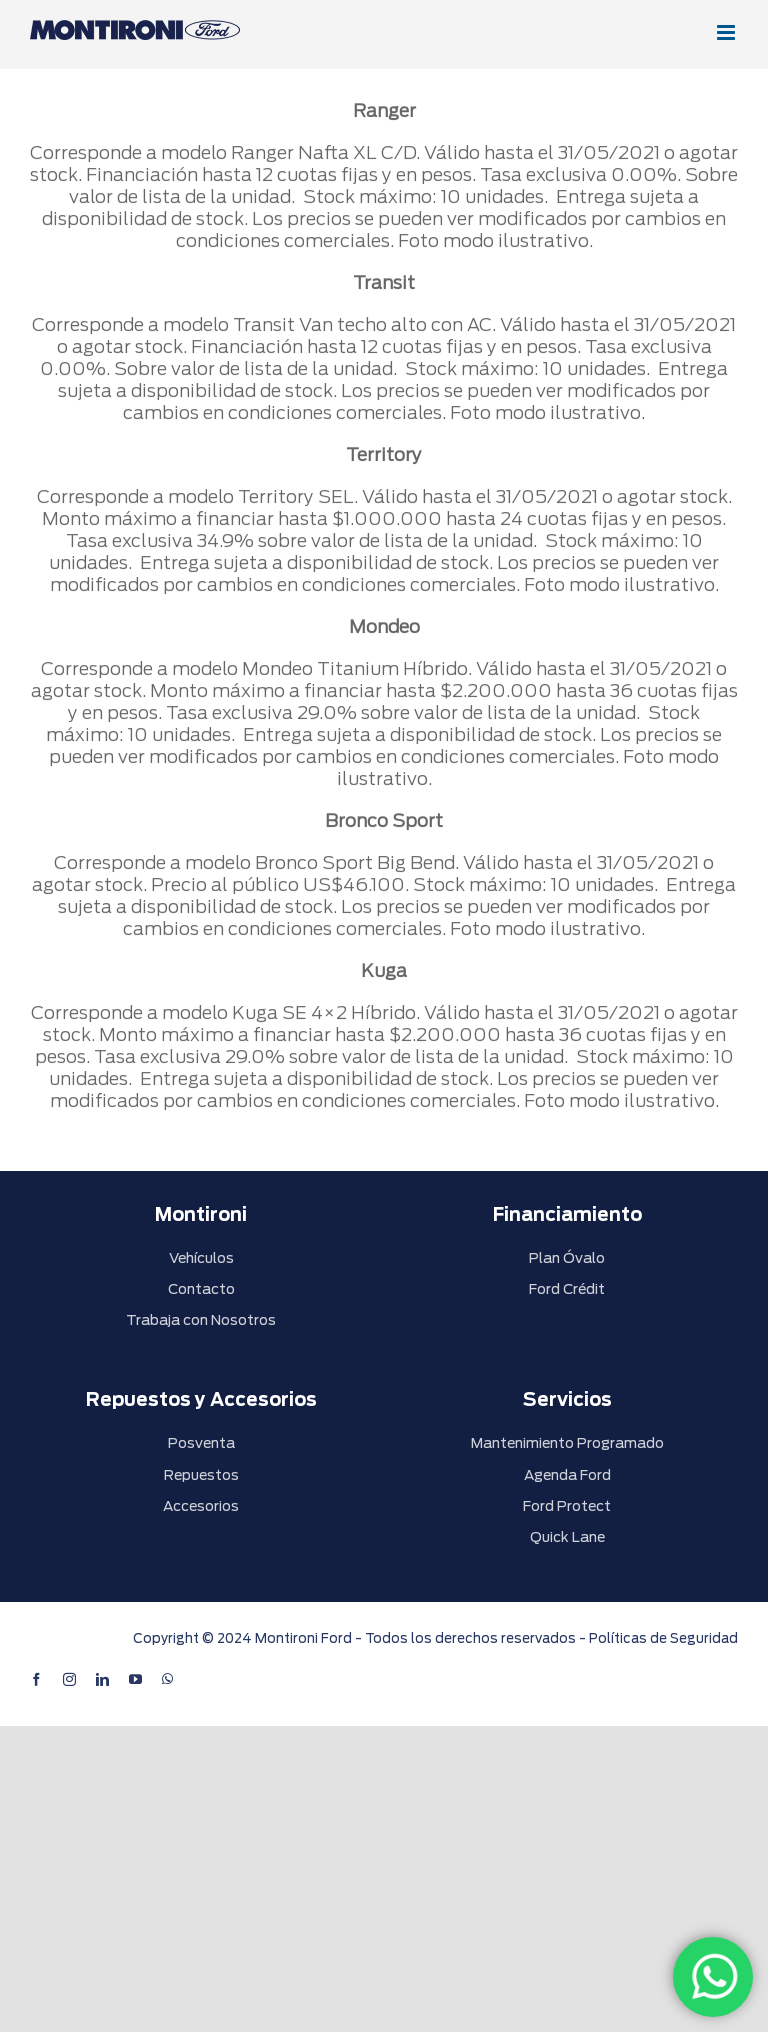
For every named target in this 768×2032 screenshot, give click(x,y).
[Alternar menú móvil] (727, 32)
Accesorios (201, 1506)
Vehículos (201, 1258)
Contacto (201, 1289)
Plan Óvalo (567, 1258)
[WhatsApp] (713, 1977)
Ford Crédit (567, 1289)
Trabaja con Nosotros (201, 1320)
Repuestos (201, 1475)
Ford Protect (567, 1506)
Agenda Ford (567, 1475)
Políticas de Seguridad (663, 1638)
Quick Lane (567, 1537)
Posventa (201, 1443)
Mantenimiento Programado (567, 1443)
